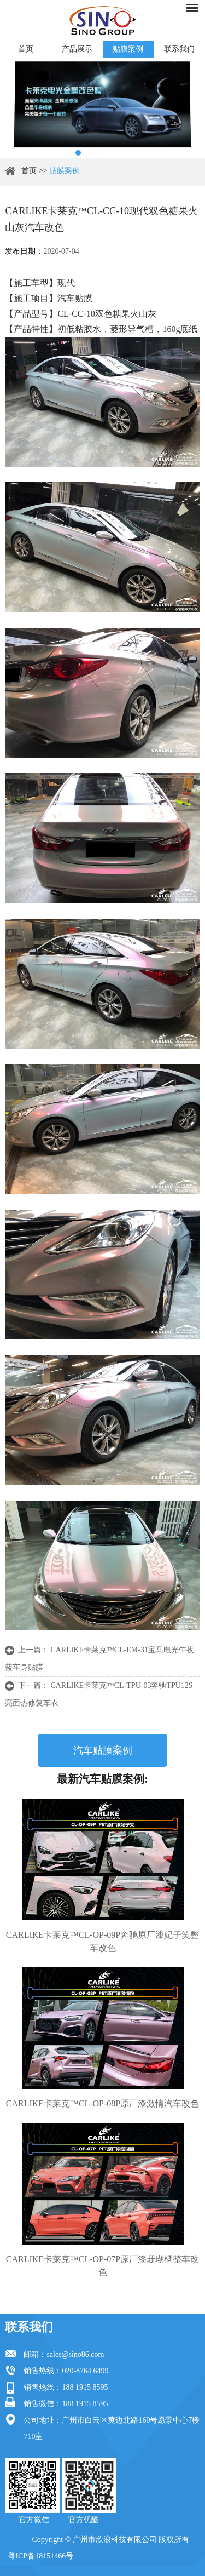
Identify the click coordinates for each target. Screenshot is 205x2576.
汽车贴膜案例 (102, 1750)
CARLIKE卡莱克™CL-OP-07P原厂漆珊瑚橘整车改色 (102, 2265)
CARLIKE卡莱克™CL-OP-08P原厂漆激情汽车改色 (102, 2103)
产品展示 (77, 49)
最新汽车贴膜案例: (102, 1779)
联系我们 (179, 49)
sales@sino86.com (75, 2354)
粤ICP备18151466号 (40, 2556)
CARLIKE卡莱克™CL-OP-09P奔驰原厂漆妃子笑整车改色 (102, 1941)
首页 (25, 49)
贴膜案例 (128, 49)
